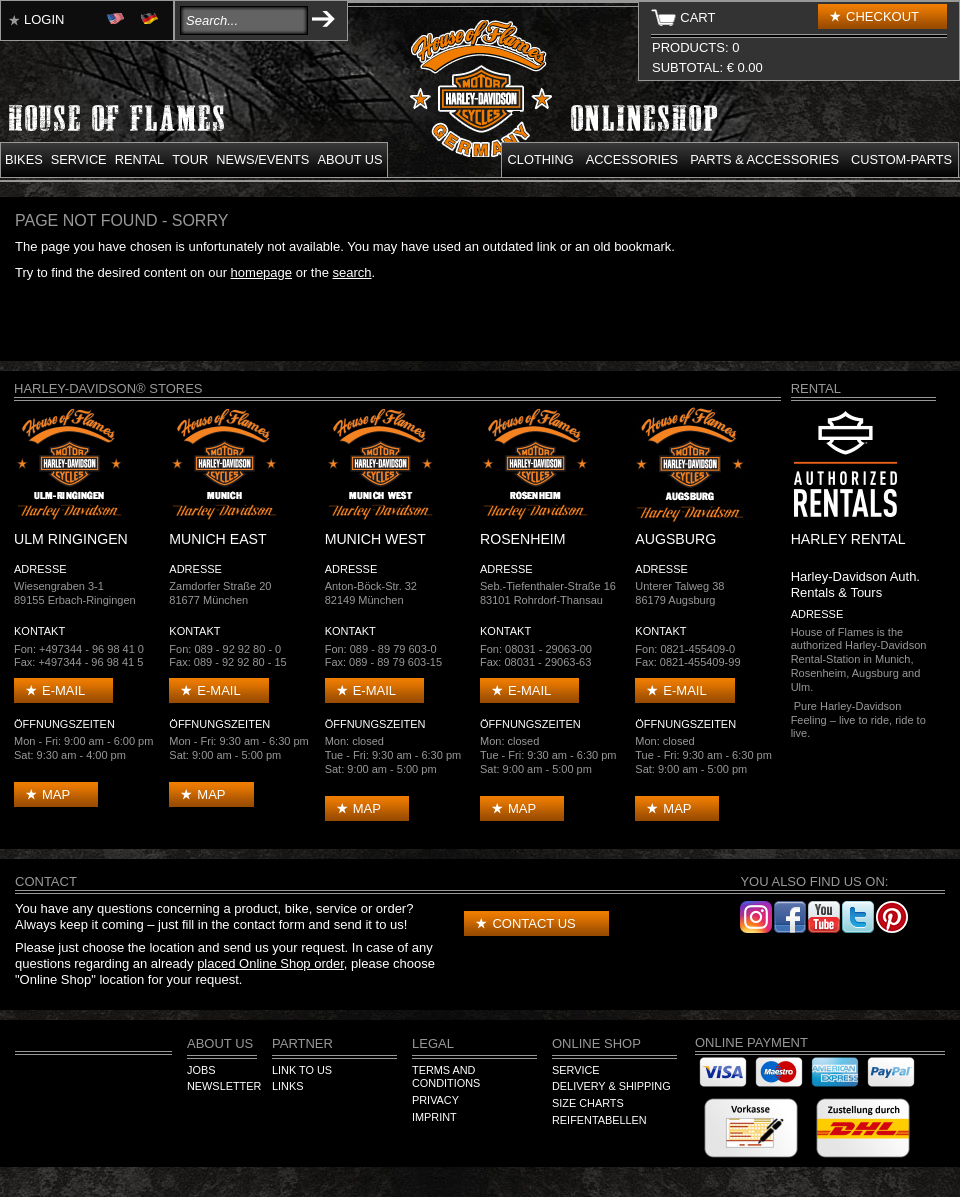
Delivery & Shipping (611, 1086)
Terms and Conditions (446, 1077)
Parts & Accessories (764, 159)
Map (56, 794)
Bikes (24, 159)
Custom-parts (901, 159)
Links (287, 1086)
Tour (190, 159)
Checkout (882, 16)
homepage (261, 272)
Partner (302, 1043)
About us (349, 159)
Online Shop (596, 1043)
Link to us (302, 1070)
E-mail (63, 690)
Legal (433, 1043)
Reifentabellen (599, 1120)
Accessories (632, 159)
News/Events (262, 159)
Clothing (541, 159)
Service (79, 159)
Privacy (435, 1100)
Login (44, 19)
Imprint (434, 1117)
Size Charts (588, 1103)
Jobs (201, 1070)
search (352, 272)
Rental (140, 159)
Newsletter (224, 1086)
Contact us (533, 923)
